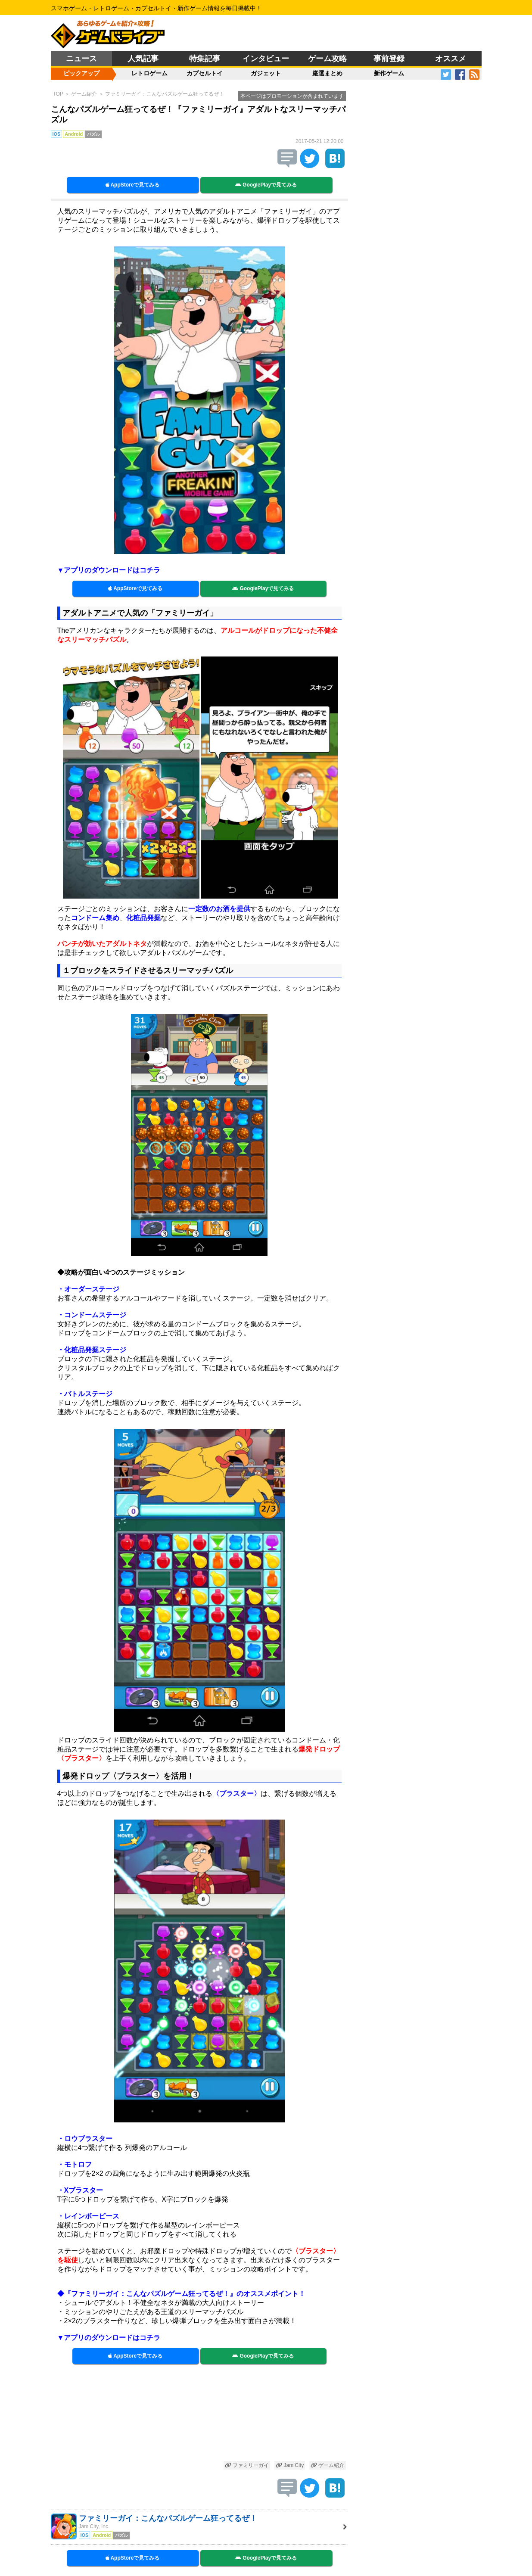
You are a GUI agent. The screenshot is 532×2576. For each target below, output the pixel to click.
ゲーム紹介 (84, 94)
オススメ (450, 58)
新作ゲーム (389, 73)
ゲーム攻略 (327, 58)
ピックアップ (81, 73)
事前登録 (388, 58)
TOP (58, 94)
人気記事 (143, 58)
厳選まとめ (327, 73)
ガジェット (266, 73)
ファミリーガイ (247, 2465)
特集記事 (204, 58)
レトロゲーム (149, 73)
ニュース (81, 58)
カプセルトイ (205, 73)
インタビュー (266, 58)
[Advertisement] (199, 2416)
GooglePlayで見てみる (266, 185)
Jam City (290, 2465)
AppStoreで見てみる (133, 185)
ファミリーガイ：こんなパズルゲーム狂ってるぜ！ (164, 94)
